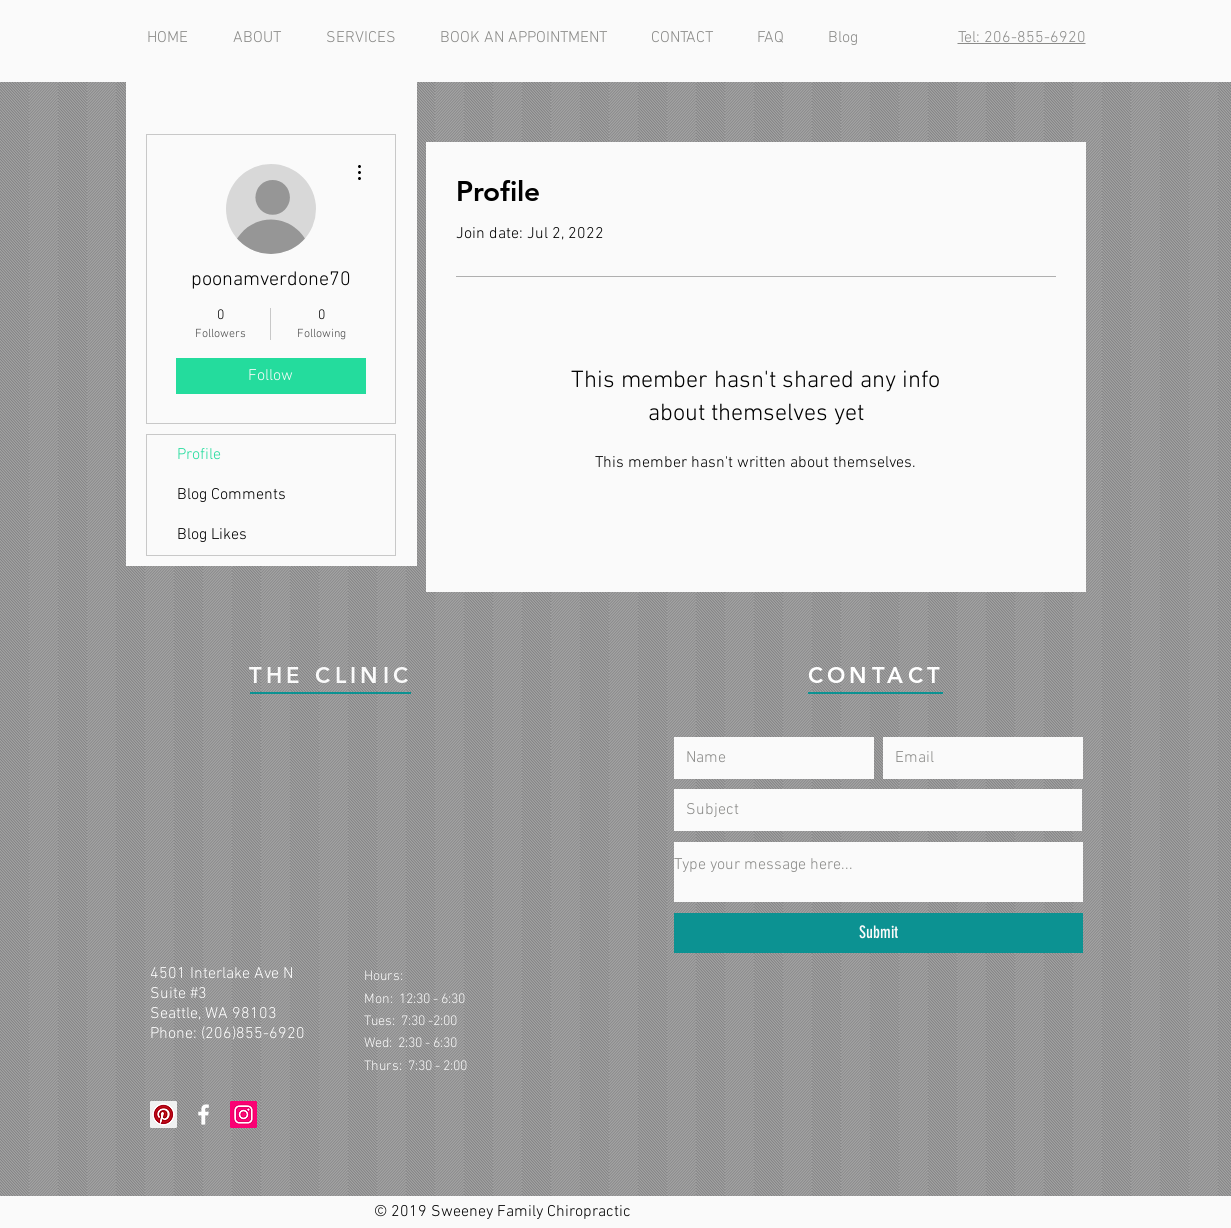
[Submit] (878, 933)
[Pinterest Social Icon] (163, 1114)
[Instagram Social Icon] (243, 1114)
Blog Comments (231, 495)
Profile (199, 455)
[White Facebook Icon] (203, 1114)
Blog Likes (212, 535)
